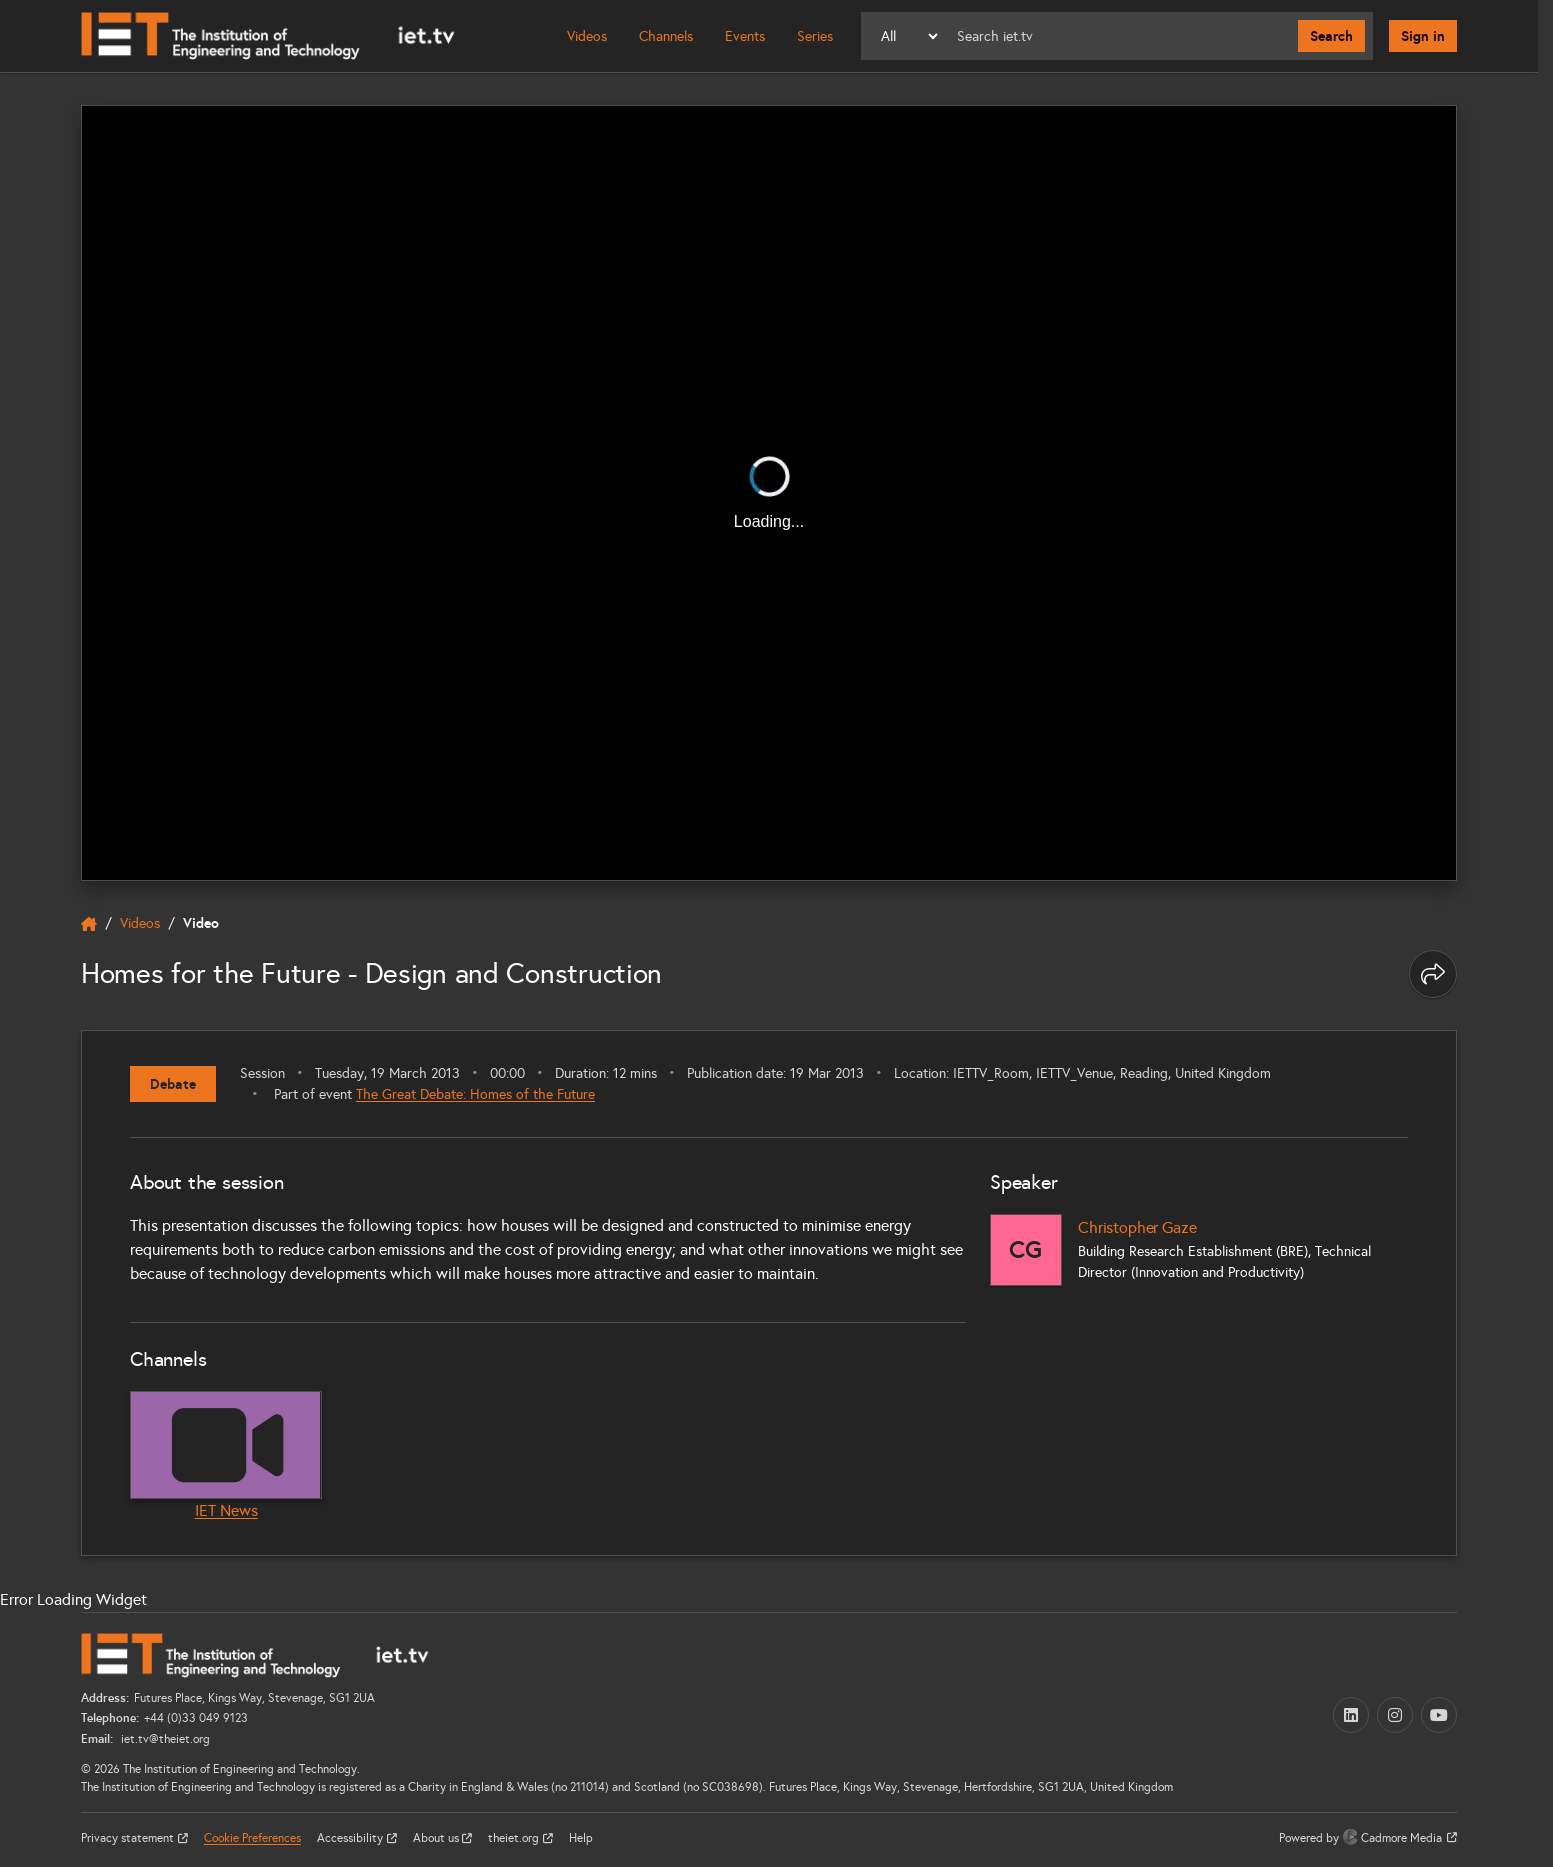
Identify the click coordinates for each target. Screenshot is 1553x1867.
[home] (89, 924)
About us (437, 1838)
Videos (587, 36)
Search (1331, 36)
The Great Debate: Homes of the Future (475, 1094)
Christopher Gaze (1137, 1227)
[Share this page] (1433, 974)
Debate (173, 1084)
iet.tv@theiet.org (164, 1739)
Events (745, 36)
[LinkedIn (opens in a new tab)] (1351, 1715)
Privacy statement (129, 1838)
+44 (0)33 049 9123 (196, 1718)
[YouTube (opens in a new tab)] (1439, 1715)
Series (815, 36)
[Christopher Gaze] (1026, 1250)
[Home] (268, 36)
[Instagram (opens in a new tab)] (1395, 1715)
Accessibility (351, 1838)
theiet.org (515, 1838)
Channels (666, 36)
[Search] (1119, 36)
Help (581, 1838)
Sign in (1423, 36)
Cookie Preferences (252, 1838)
